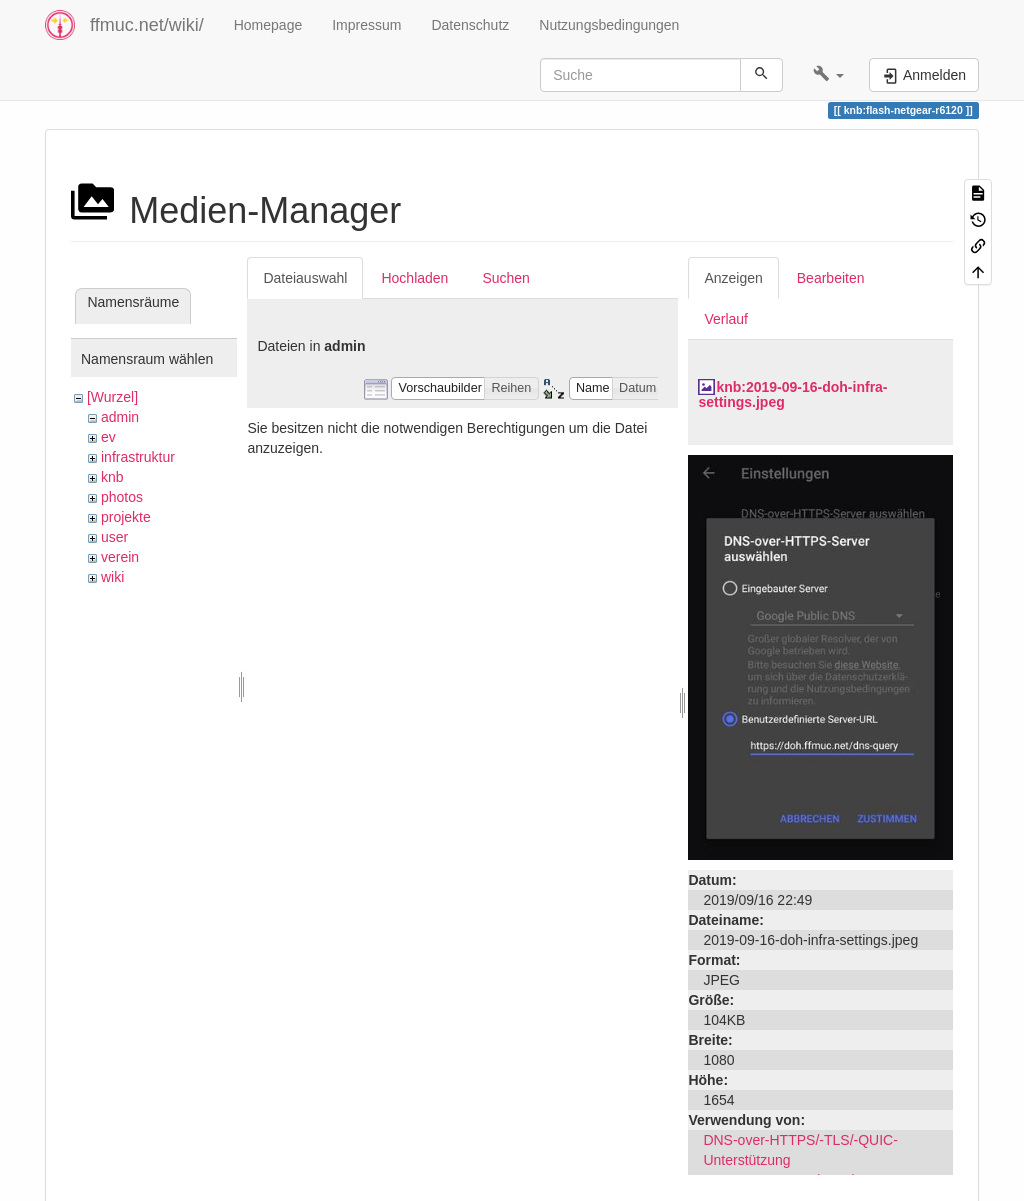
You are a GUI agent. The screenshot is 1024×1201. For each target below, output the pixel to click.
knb (112, 477)
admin (120, 417)
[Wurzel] (112, 397)
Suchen (505, 278)
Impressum (366, 25)
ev (108, 437)
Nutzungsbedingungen (609, 25)
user (114, 537)
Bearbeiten (831, 278)
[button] (828, 75)
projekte (126, 517)
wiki (112, 577)
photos (122, 497)
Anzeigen (733, 278)
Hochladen (414, 278)
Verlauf (726, 319)
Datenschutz (470, 25)
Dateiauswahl (305, 278)
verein (120, 557)
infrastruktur (138, 457)
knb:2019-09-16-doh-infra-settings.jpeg (792, 394)
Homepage (268, 25)
